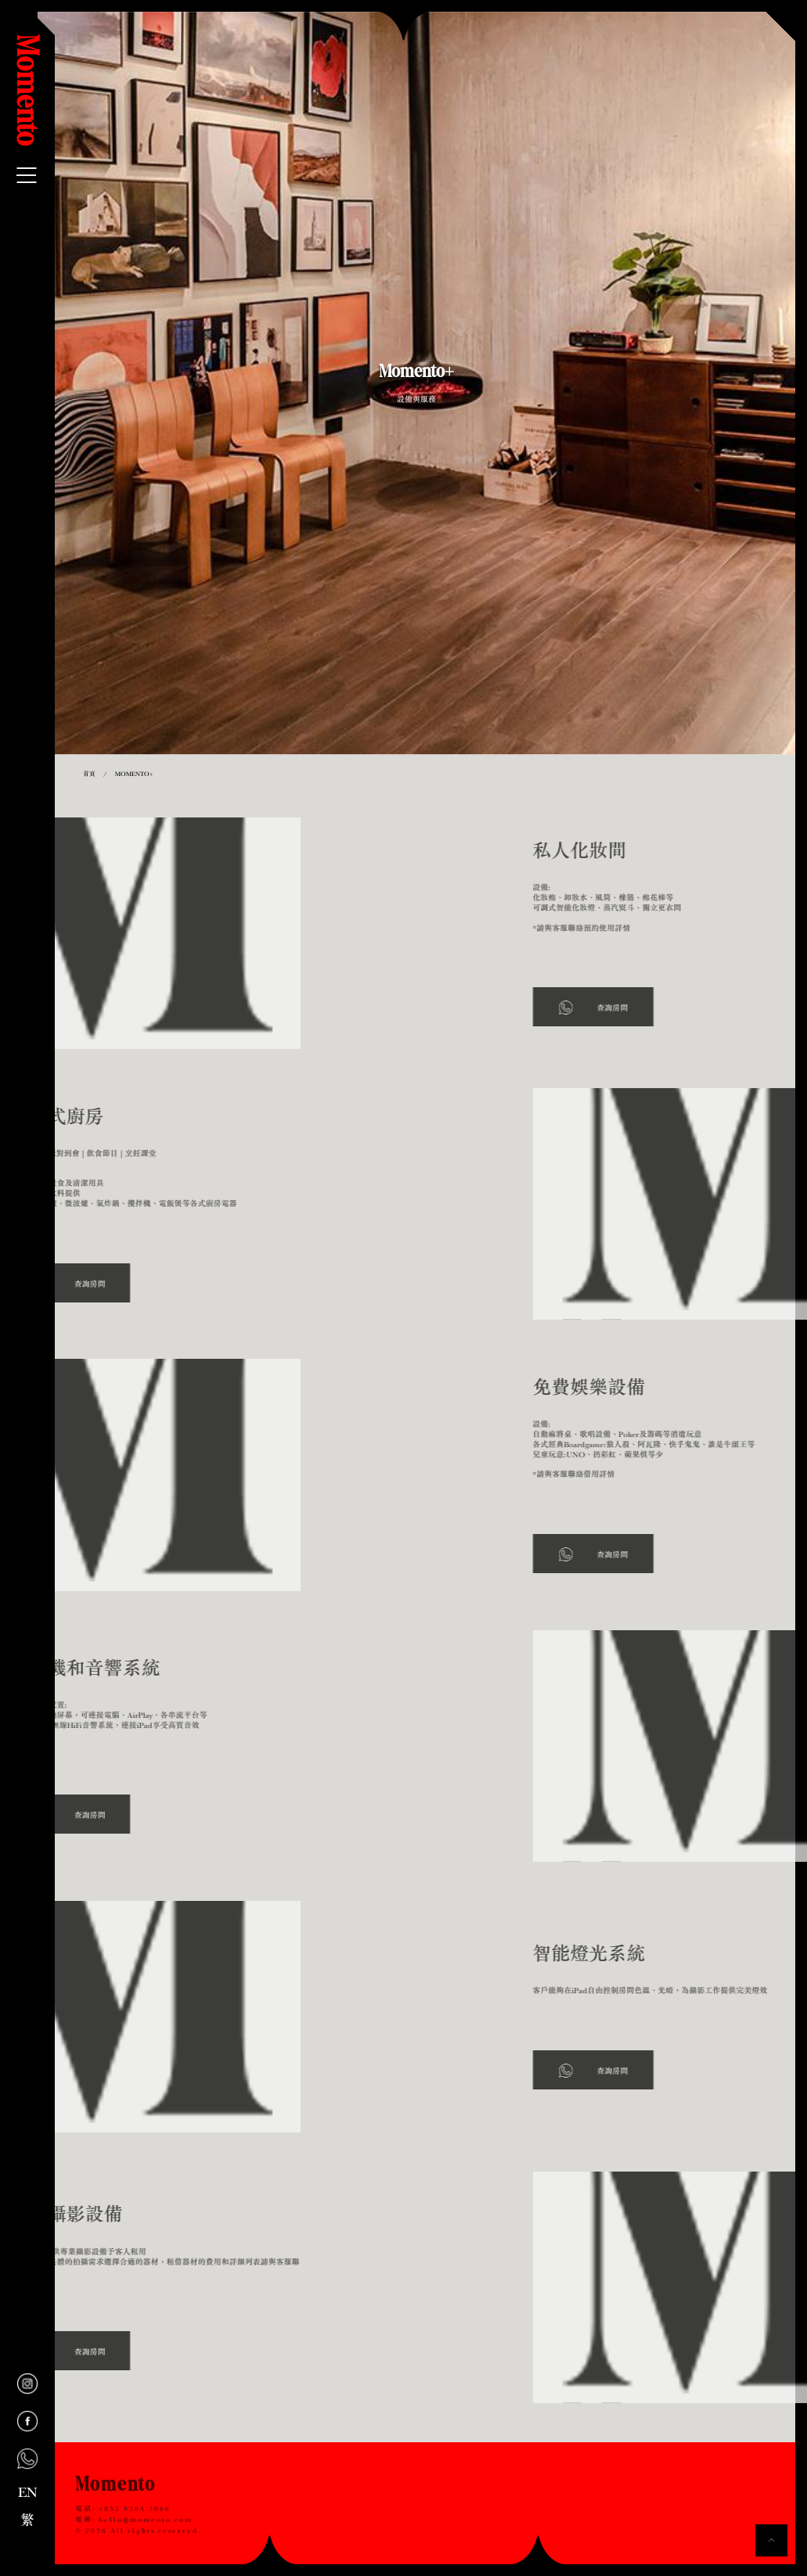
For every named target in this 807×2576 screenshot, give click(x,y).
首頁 (89, 774)
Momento (27, 91)
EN (28, 2491)
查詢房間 (682, 1007)
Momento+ (134, 774)
